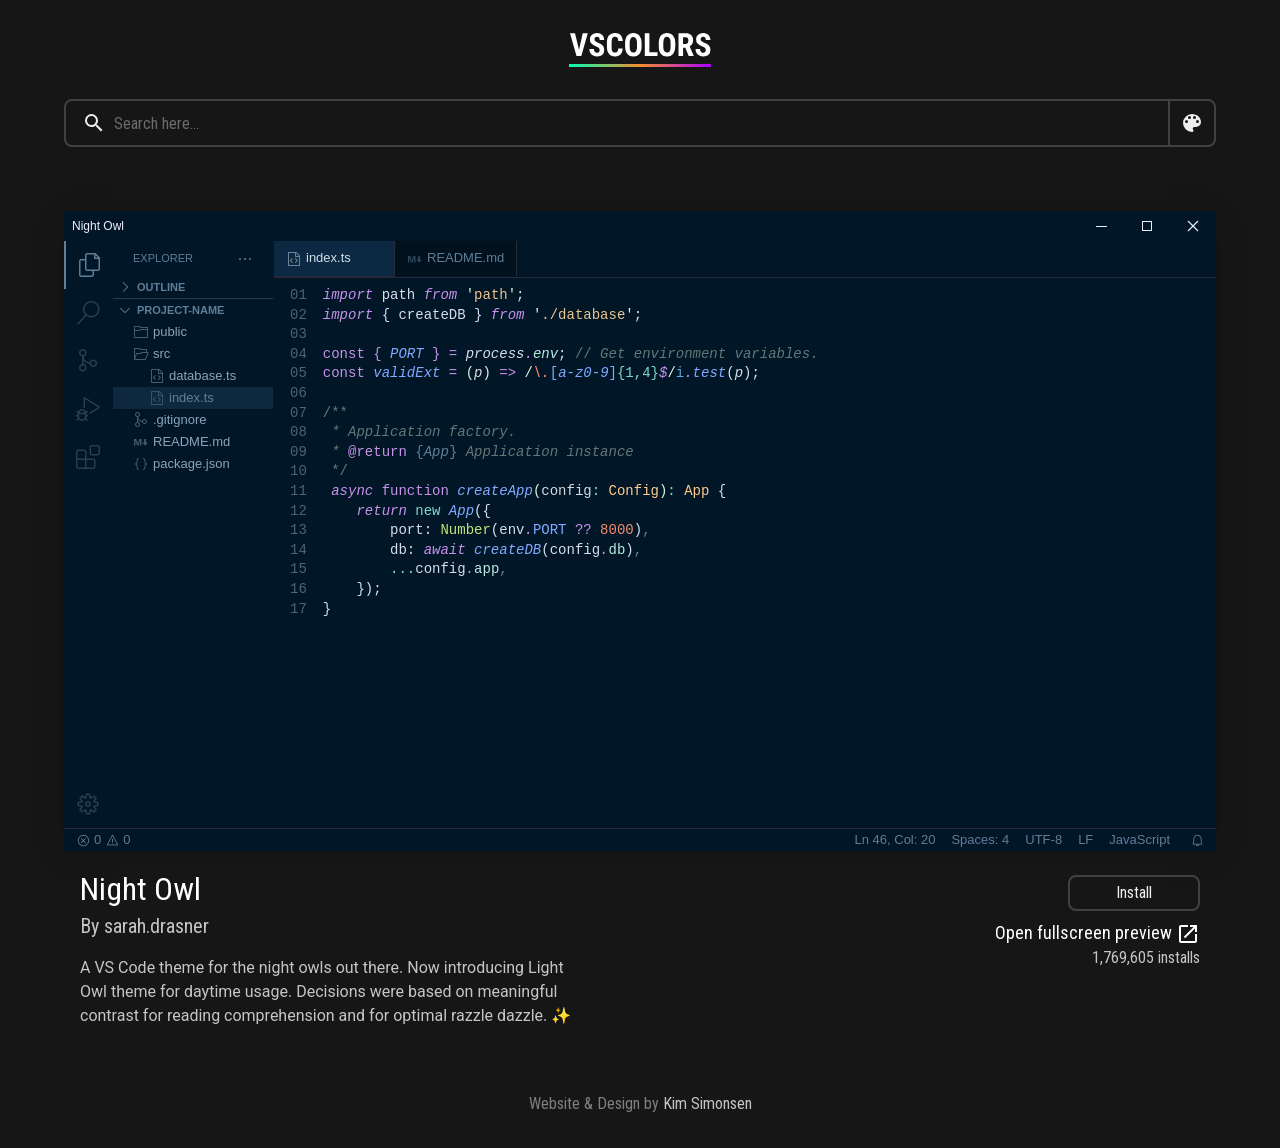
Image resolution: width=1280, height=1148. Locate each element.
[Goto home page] (640, 49)
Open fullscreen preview (1097, 934)
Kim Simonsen (707, 1103)
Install (1134, 892)
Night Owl (140, 889)
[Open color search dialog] (1192, 123)
